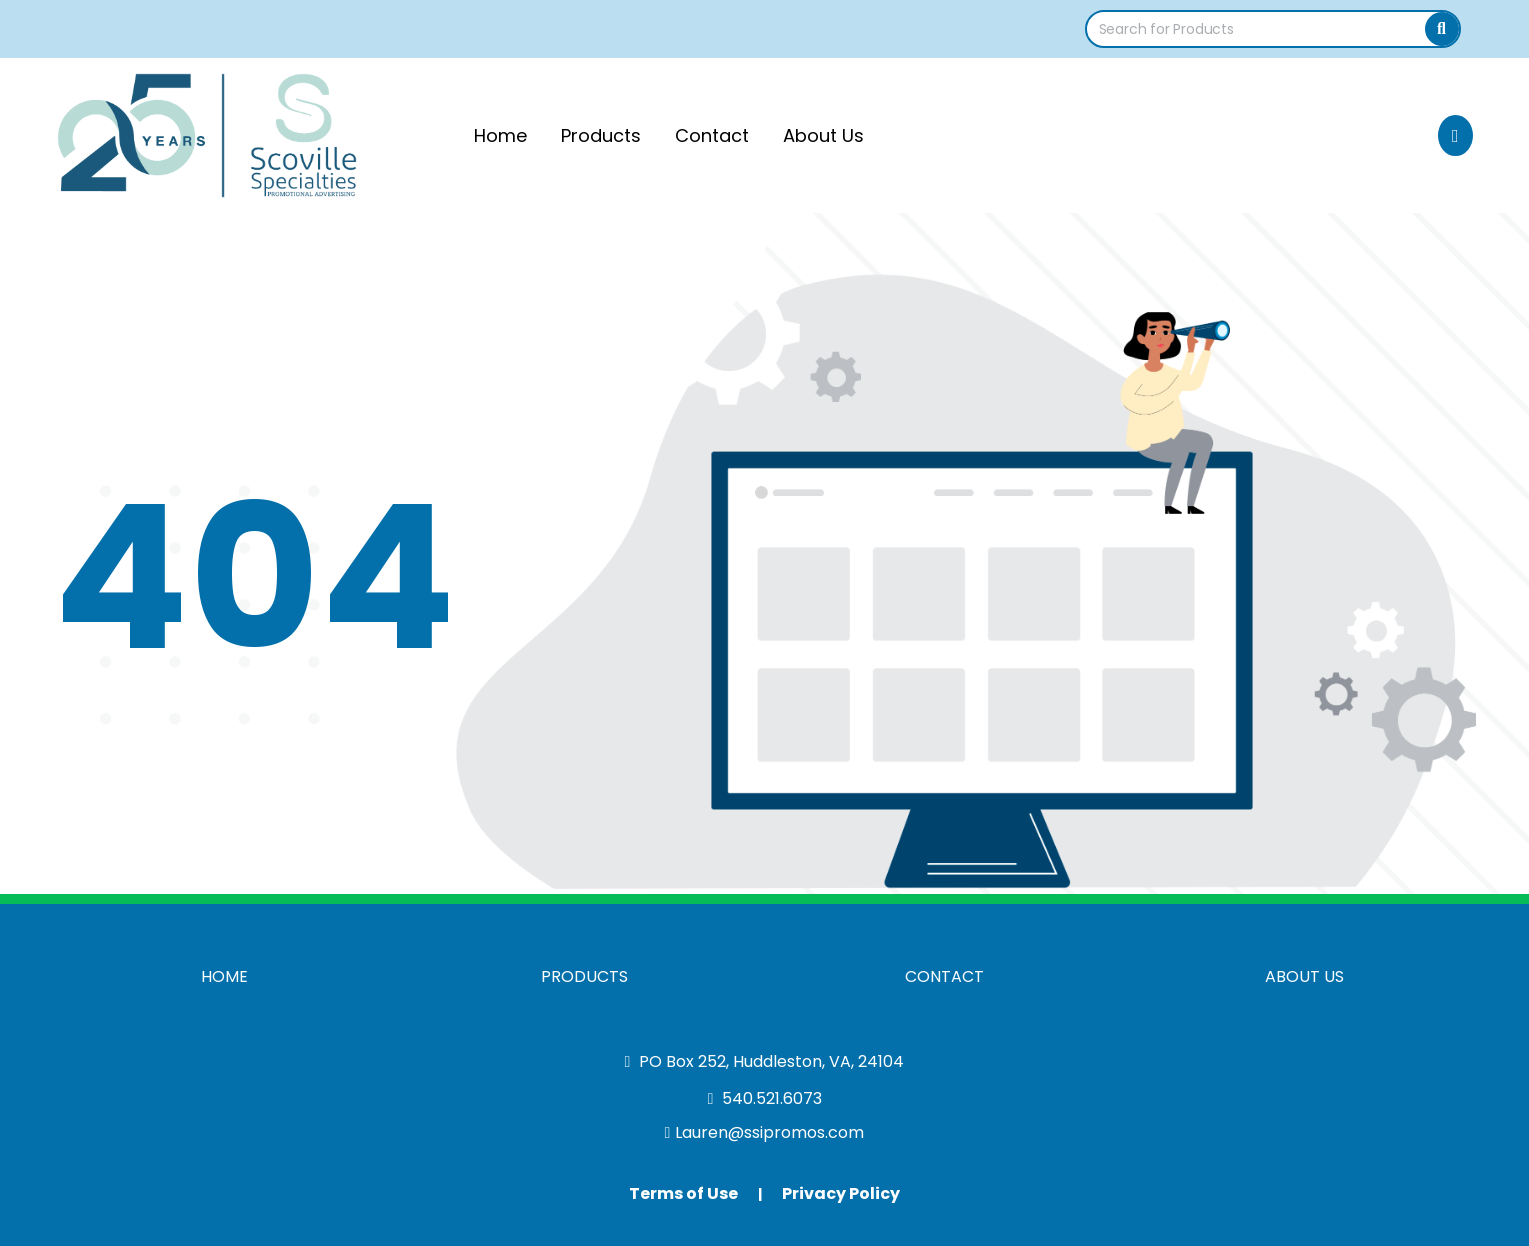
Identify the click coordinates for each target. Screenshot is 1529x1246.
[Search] (1442, 29)
